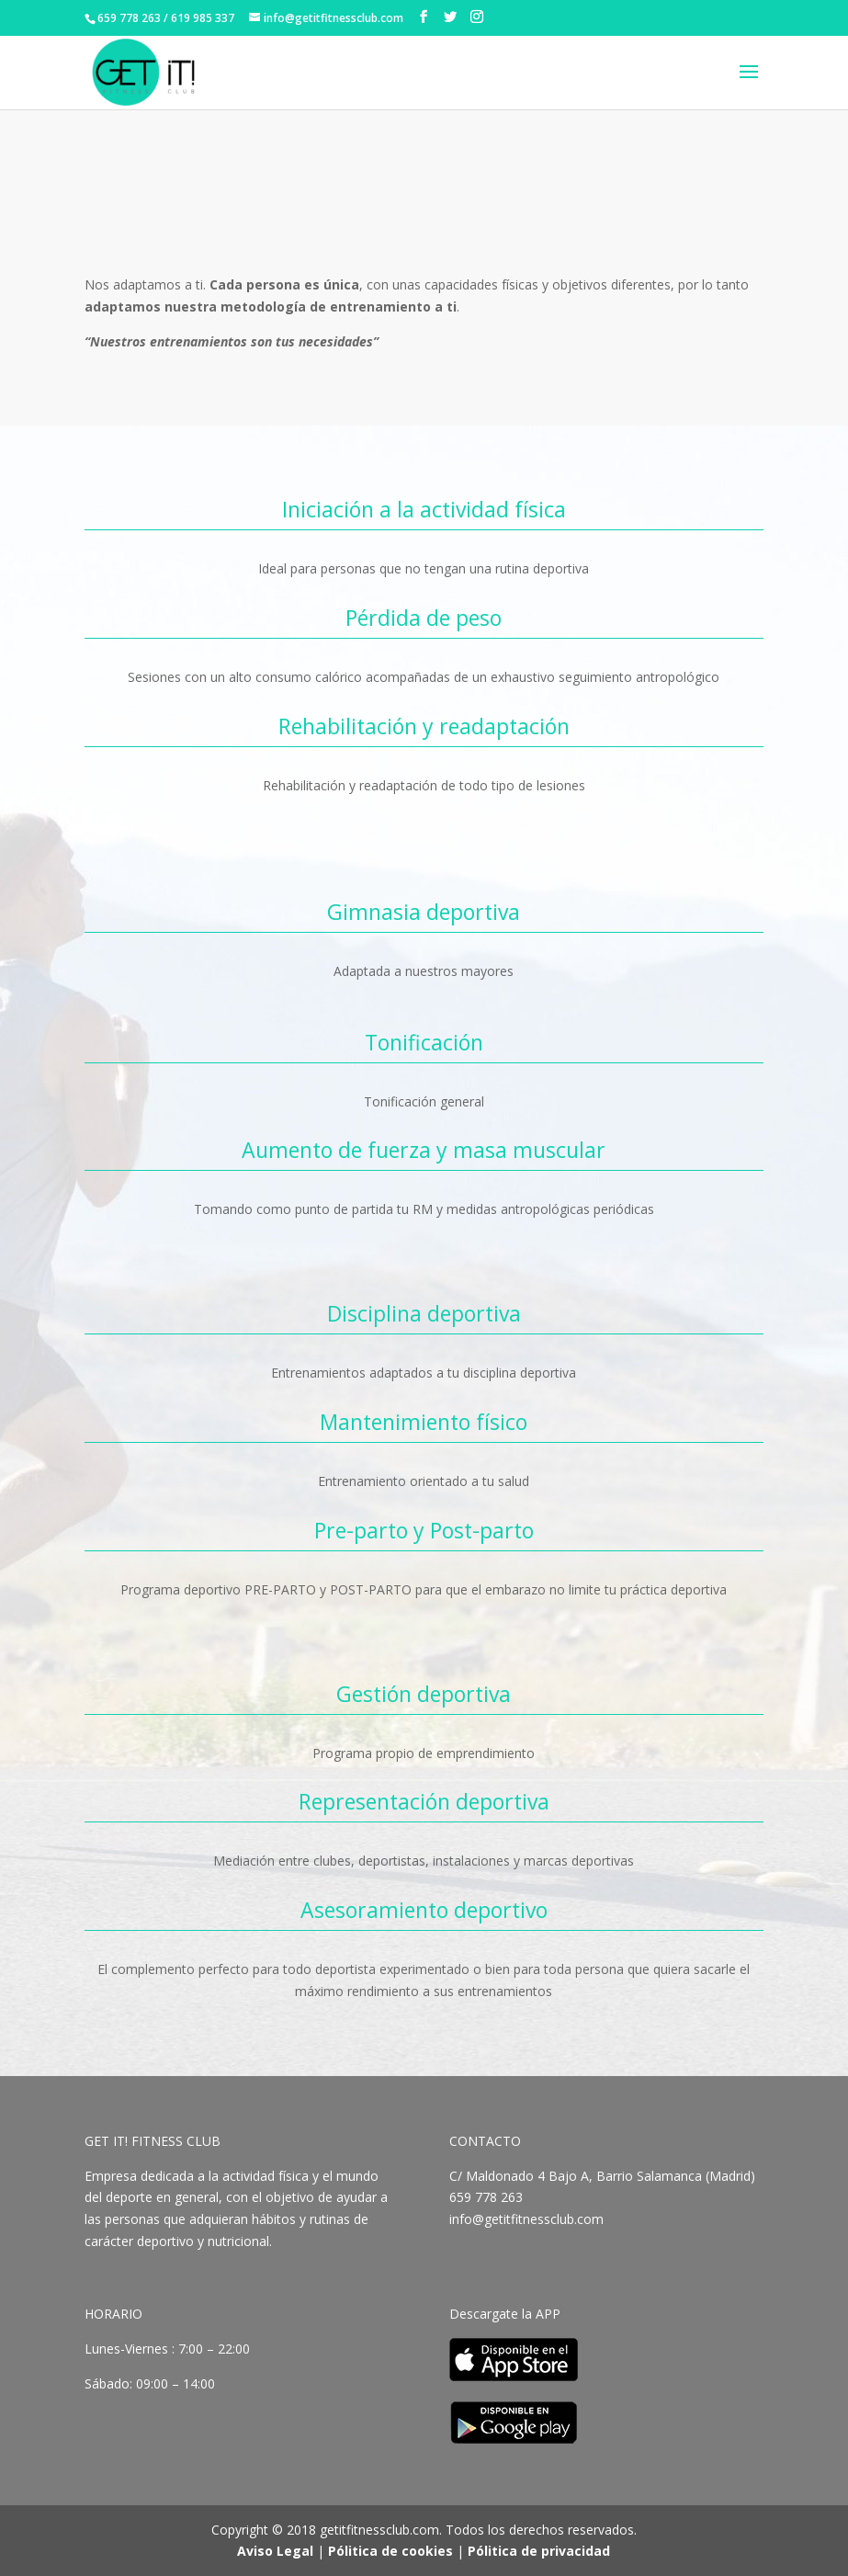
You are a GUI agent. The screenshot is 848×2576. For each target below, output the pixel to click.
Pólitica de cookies (390, 2550)
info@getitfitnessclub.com (526, 2219)
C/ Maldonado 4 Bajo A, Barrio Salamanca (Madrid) (602, 2175)
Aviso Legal (275, 2550)
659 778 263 (487, 2197)
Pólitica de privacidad (539, 2550)
